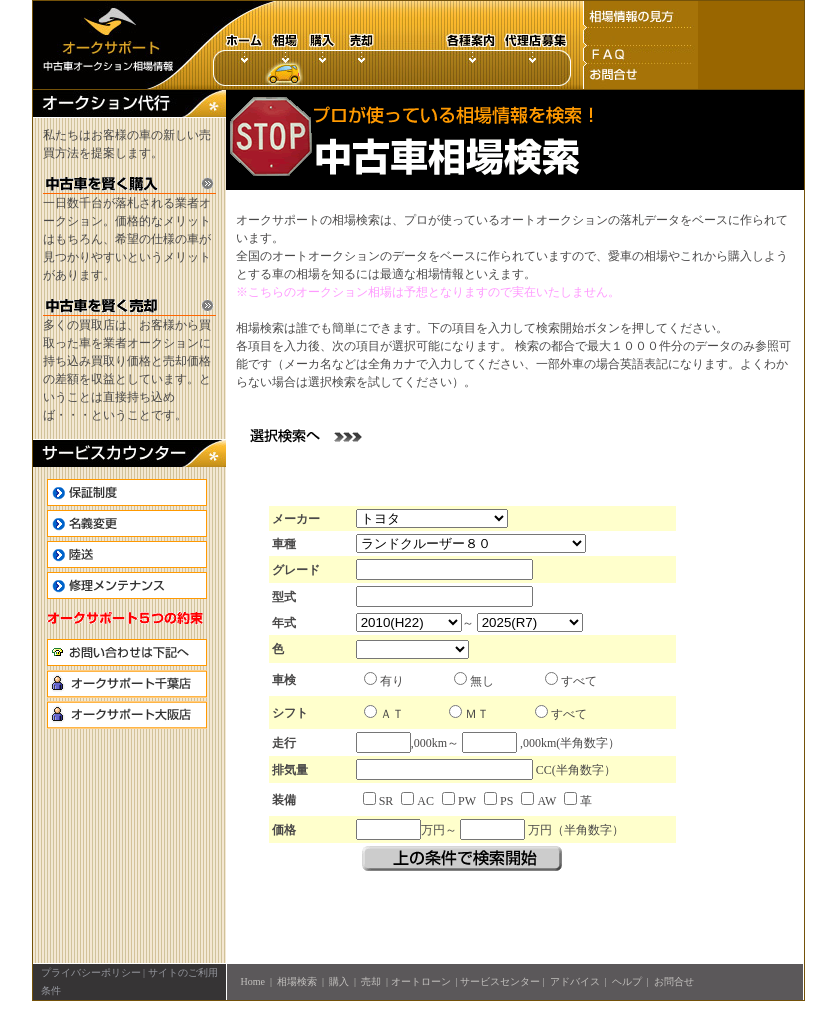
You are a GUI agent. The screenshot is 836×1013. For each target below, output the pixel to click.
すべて (579, 681)
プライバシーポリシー (91, 972)
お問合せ (674, 981)
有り (392, 681)
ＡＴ (392, 714)
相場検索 (297, 981)
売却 (371, 981)
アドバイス (575, 981)
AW (546, 801)
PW (467, 801)
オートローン (421, 981)
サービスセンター (500, 981)
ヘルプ (627, 981)
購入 (339, 981)
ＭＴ (477, 714)
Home (253, 981)
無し (482, 681)
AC (425, 801)
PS (506, 801)
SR (386, 801)
